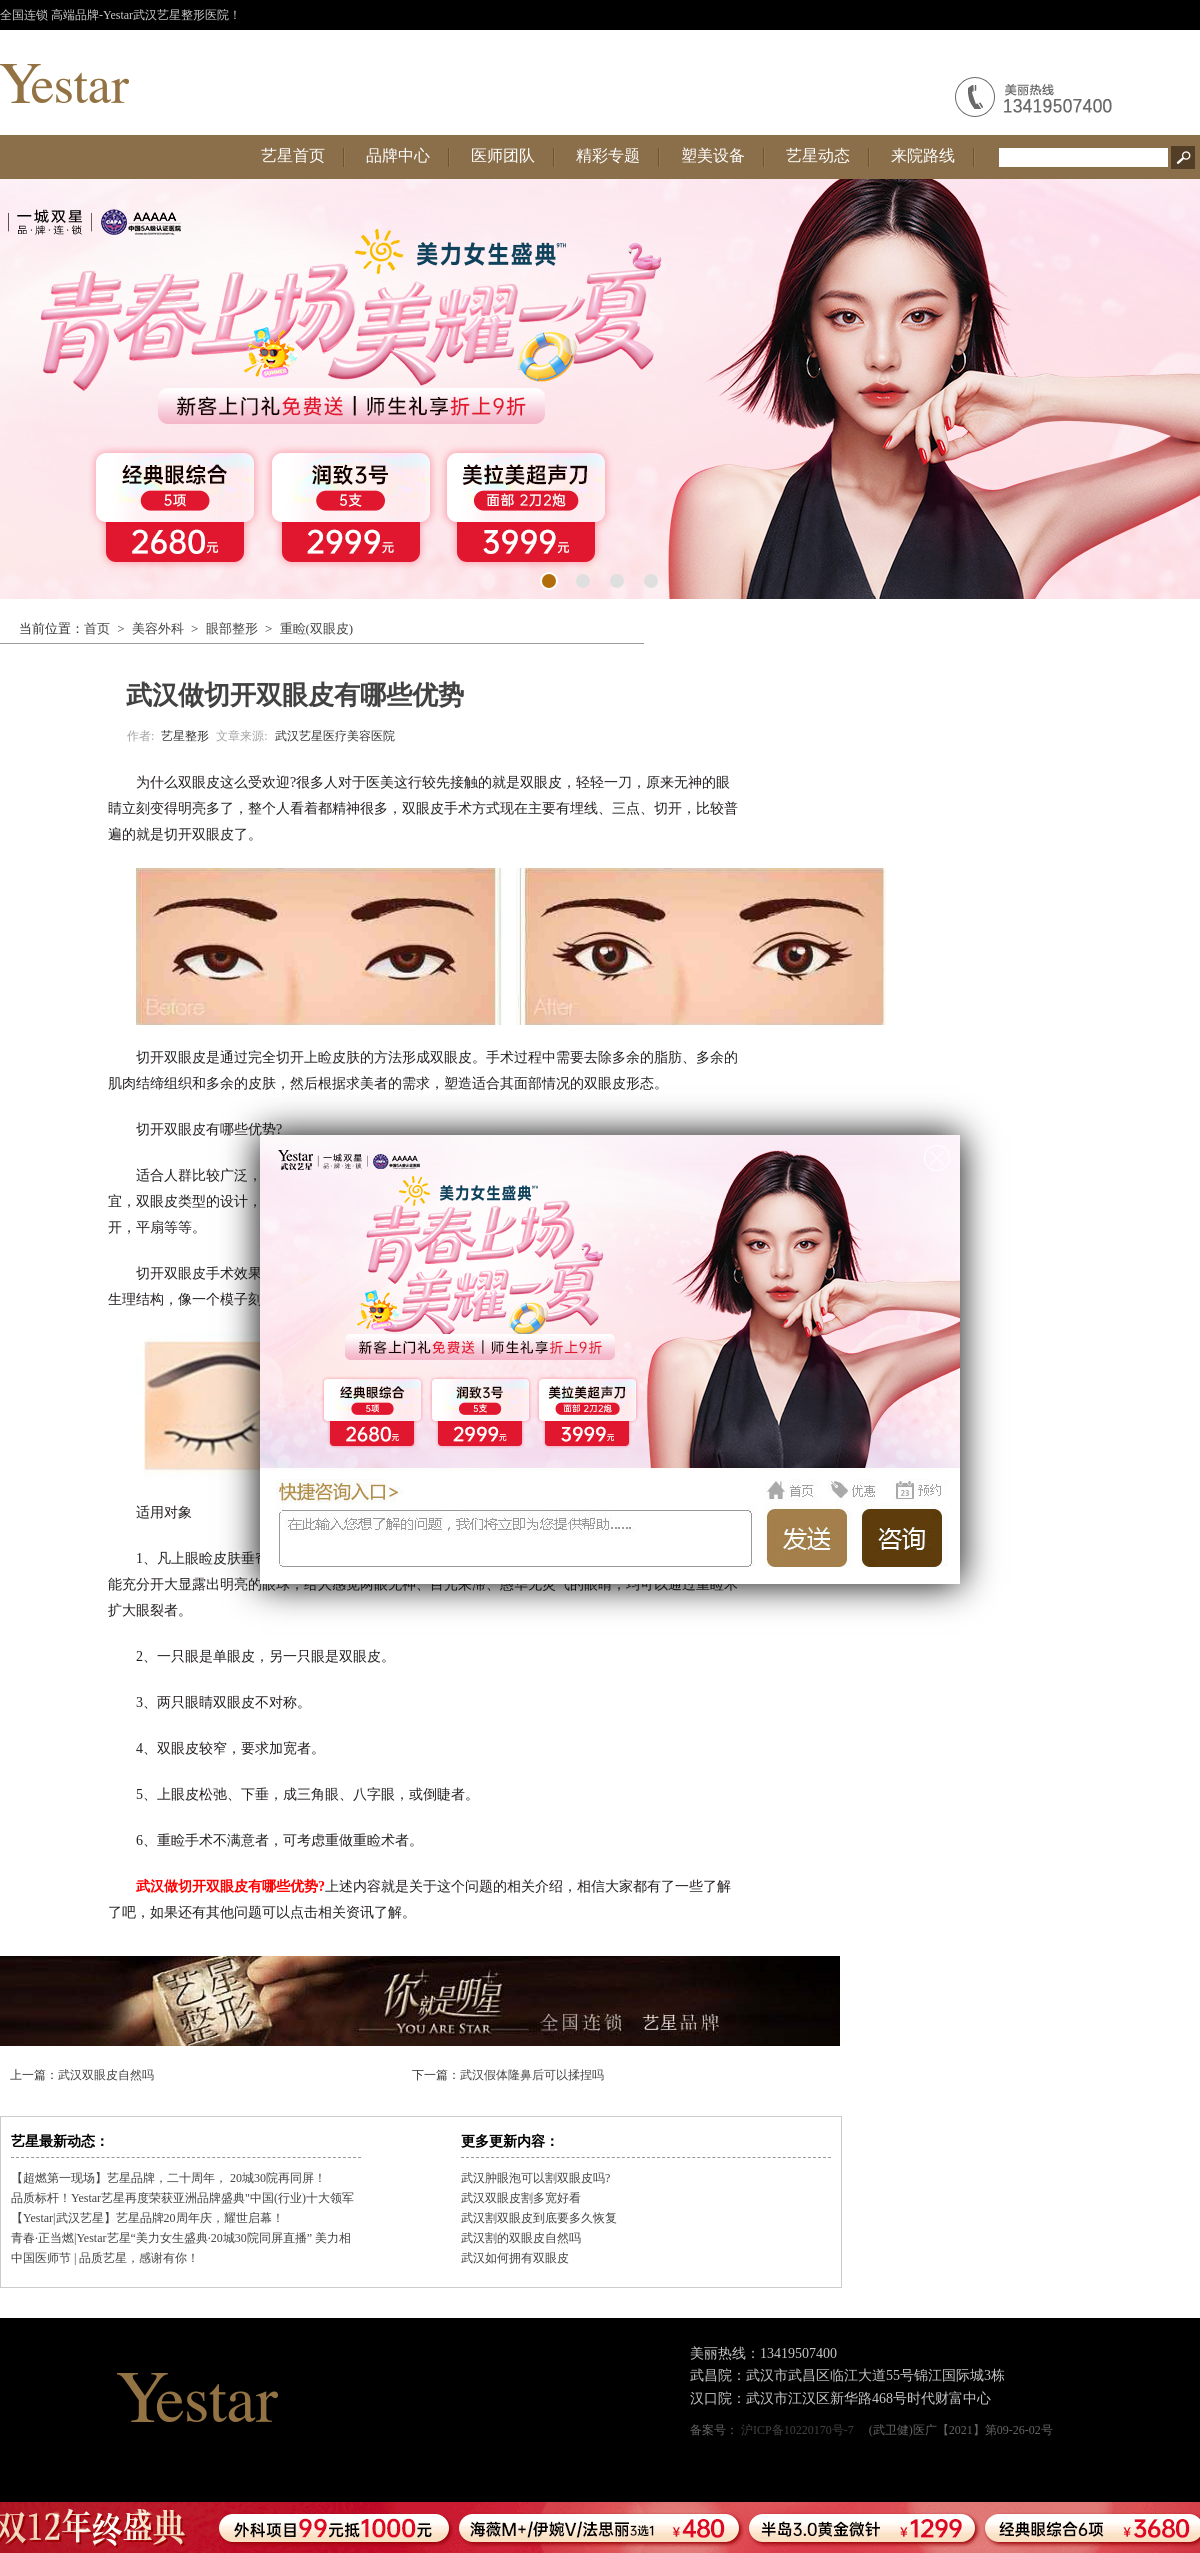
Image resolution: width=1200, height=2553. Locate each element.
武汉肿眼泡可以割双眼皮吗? (535, 2178)
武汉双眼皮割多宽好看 (521, 2198)
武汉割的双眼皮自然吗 (521, 2238)
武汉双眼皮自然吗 (106, 2075)
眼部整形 (232, 628)
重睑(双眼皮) (317, 628)
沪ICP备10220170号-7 (797, 2430)
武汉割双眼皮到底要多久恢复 (539, 2218)
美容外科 (158, 628)
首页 (97, 628)
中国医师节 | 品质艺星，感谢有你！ (105, 2258)
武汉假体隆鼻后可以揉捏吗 (532, 2075)
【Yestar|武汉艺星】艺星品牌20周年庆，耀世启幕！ (147, 2218)
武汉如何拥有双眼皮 (515, 2258)
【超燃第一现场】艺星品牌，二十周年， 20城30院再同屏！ (168, 2178)
